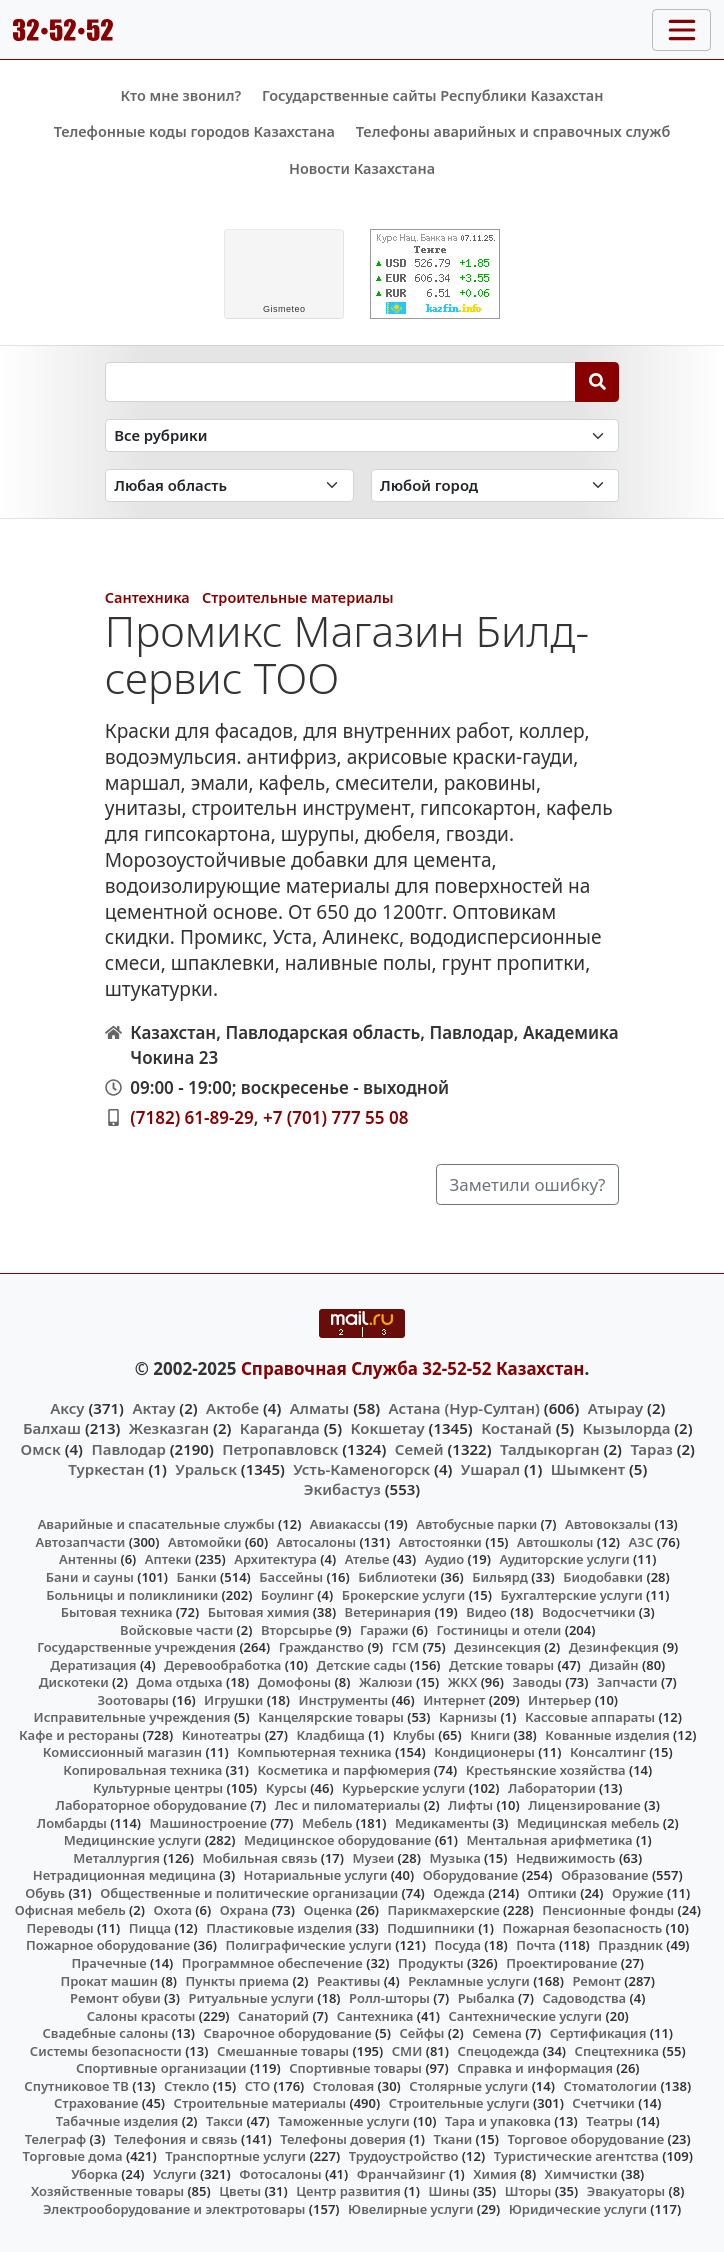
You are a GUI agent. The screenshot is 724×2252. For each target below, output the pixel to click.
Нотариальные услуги (316, 1875)
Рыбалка (486, 1998)
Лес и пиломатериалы (348, 1805)
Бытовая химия (259, 1612)
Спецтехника (617, 2051)
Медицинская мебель (588, 1823)
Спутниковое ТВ (76, 2086)
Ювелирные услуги (410, 2209)
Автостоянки (440, 1542)
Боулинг (287, 1595)
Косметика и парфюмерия (343, 1770)
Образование (605, 1875)
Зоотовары (132, 1700)
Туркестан (106, 1469)
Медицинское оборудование (337, 1840)
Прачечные (108, 1963)
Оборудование (471, 1875)
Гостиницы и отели (498, 1630)
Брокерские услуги (404, 1595)
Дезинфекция (614, 1647)
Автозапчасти (81, 1542)
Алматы (320, 1408)
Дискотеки (74, 1682)
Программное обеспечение (272, 1963)
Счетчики (603, 2103)
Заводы (536, 1682)
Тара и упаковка (498, 2121)
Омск (41, 1449)
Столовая (343, 2086)
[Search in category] (362, 435)
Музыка (454, 1858)
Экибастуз (342, 1489)
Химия (495, 2174)
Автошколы (555, 1542)
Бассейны (291, 1577)
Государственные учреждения (136, 1647)
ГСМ (405, 1647)
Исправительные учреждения (132, 1717)
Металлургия (116, 1858)
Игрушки (233, 1700)
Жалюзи (386, 1682)
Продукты (431, 1963)
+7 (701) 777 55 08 (335, 1117)
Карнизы (468, 1717)
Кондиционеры (484, 1752)
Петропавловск (280, 1449)
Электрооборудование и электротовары (174, 2209)
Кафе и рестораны (79, 1735)
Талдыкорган (550, 1449)
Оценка (327, 1910)
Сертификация (598, 2033)
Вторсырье (296, 1630)
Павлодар (128, 1449)
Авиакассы (345, 1524)
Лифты (470, 1805)
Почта (536, 1945)
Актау (153, 1408)
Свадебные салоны (105, 2033)
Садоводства (584, 1998)
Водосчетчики (588, 1612)
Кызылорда (627, 1428)
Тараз (651, 1449)
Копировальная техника (142, 1770)
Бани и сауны (90, 1577)
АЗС (641, 1542)
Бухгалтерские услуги (572, 1595)
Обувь (45, 1893)
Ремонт (596, 1981)
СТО (258, 2086)
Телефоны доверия (343, 2139)
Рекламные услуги (469, 1981)
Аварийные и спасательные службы (156, 1524)
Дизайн (613, 1665)
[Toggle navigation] (681, 30)
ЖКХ (462, 1682)
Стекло (187, 2086)
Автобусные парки (476, 1524)
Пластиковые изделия (279, 1928)
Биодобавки (603, 1577)
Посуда (457, 1945)
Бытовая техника (117, 1612)
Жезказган (169, 1428)
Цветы (240, 2191)
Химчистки (581, 2174)
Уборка (94, 2174)
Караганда (280, 1428)
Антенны (88, 1559)
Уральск (206, 1469)
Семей (419, 1449)
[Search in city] (495, 485)
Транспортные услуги (235, 2156)
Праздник (630, 1945)
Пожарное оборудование (108, 1945)
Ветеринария (388, 1612)
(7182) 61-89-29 (192, 1117)
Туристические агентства (576, 2156)
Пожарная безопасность (583, 1928)
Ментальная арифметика (550, 1840)
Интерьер (559, 1700)
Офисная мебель (70, 1910)
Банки (196, 1577)
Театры (609, 2121)
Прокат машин (108, 1981)
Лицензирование (584, 1805)
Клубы (414, 1735)
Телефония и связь (176, 2139)
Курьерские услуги (403, 1788)
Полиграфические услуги (308, 1945)
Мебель (327, 1823)
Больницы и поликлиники (132, 1595)
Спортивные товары (355, 2068)
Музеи (374, 1858)
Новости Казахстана (362, 168)
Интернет (454, 1700)
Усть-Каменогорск (361, 1469)
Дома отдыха (179, 1682)
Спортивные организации (161, 2068)
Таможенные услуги (344, 2121)
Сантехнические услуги (526, 2016)
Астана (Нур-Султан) (464, 1408)
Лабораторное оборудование (151, 1805)
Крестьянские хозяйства (546, 1770)
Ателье (367, 1559)
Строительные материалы (298, 597)
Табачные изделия (117, 2121)
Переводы (60, 1928)
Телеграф (56, 2139)
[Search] (597, 382)
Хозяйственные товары (107, 2191)
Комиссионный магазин (122, 1752)
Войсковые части (176, 1630)
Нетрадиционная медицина (124, 1875)
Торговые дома (73, 2156)
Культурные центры (158, 1788)
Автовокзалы (608, 1524)
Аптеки (168, 1559)
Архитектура (275, 1559)
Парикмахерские (444, 1910)
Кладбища (330, 1735)
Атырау (615, 1408)
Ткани (453, 2139)
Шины (448, 2191)
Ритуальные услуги (250, 1998)
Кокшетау (388, 1428)
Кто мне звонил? (180, 95)
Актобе (232, 1408)
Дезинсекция (497, 1647)
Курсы (286, 1788)
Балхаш (52, 1428)
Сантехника (147, 597)
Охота (172, 1910)
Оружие (638, 1893)
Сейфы (421, 2033)
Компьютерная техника (314, 1752)
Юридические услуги (578, 2209)
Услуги (175, 2174)
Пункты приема (238, 1981)
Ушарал (490, 1469)
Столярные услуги (468, 2086)
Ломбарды (72, 1823)
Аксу (67, 1408)
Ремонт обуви (115, 1998)
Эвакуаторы (626, 2191)
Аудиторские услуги (564, 1559)
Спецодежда (499, 2051)
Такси (224, 2121)
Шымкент (588, 1469)
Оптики (552, 1893)
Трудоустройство (404, 2156)
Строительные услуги (459, 2103)
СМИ (407, 2051)
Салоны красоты (141, 2016)
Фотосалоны (280, 2174)
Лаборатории (552, 1788)
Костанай (516, 1428)
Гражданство (321, 1647)
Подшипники (430, 1928)
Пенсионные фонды (608, 1910)
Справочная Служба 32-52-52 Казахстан (413, 1368)
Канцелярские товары (331, 1717)
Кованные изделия (607, 1735)
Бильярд (500, 1577)
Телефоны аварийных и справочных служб (513, 131)
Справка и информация (535, 2068)
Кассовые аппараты (590, 1717)
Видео (486, 1612)
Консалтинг (608, 1752)
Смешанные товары (283, 2051)
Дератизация (93, 1665)
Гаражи (384, 1630)
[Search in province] (229, 485)
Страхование (96, 2103)
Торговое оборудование (585, 2139)
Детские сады (362, 1665)
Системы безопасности (106, 2051)
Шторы (528, 2191)
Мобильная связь (259, 1858)
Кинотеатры (222, 1735)
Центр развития (348, 2191)
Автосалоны (316, 1542)
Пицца (150, 1928)
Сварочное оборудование (288, 2033)
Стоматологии (610, 2086)
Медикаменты (442, 1823)
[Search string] (340, 382)
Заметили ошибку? (528, 1184)
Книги (490, 1735)
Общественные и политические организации (249, 1893)
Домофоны (294, 1682)
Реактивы (349, 1981)
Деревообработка (222, 1665)
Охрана (244, 1910)
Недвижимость (566, 1858)
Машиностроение (208, 1823)
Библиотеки (397, 1577)
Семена (497, 2033)
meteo (284, 309)
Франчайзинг (401, 2174)
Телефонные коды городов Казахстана (194, 131)
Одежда (459, 1893)
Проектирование (561, 1963)
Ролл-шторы (389, 1998)
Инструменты (343, 1700)
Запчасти (627, 1682)
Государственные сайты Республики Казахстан (433, 95)
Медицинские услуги (133, 1840)
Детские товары (501, 1665)
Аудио (445, 1559)
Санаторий (273, 2016)
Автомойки (204, 1542)
